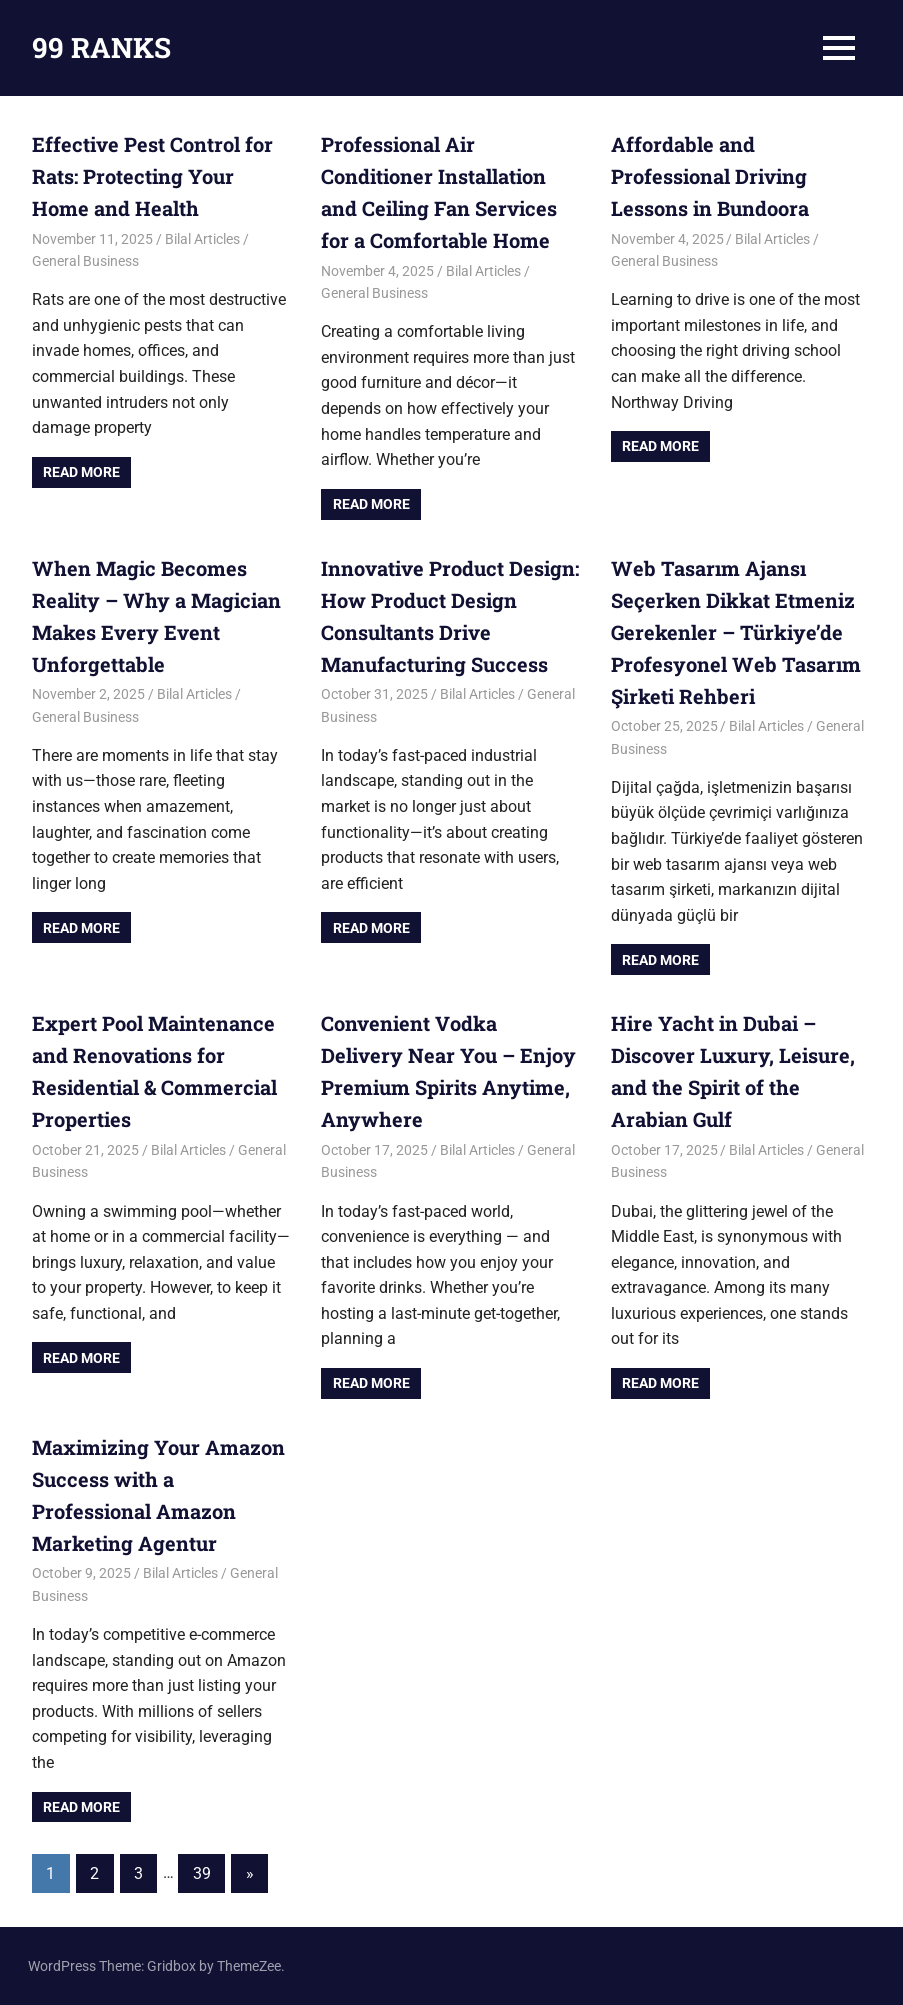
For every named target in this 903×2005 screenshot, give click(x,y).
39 (202, 1873)
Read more (81, 472)
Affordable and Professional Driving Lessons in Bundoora (710, 176)
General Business (85, 261)
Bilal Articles (202, 239)
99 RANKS (101, 47)
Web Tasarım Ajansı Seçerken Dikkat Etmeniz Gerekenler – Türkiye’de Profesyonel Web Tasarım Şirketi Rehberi (736, 632)
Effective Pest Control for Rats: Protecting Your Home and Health (152, 176)
